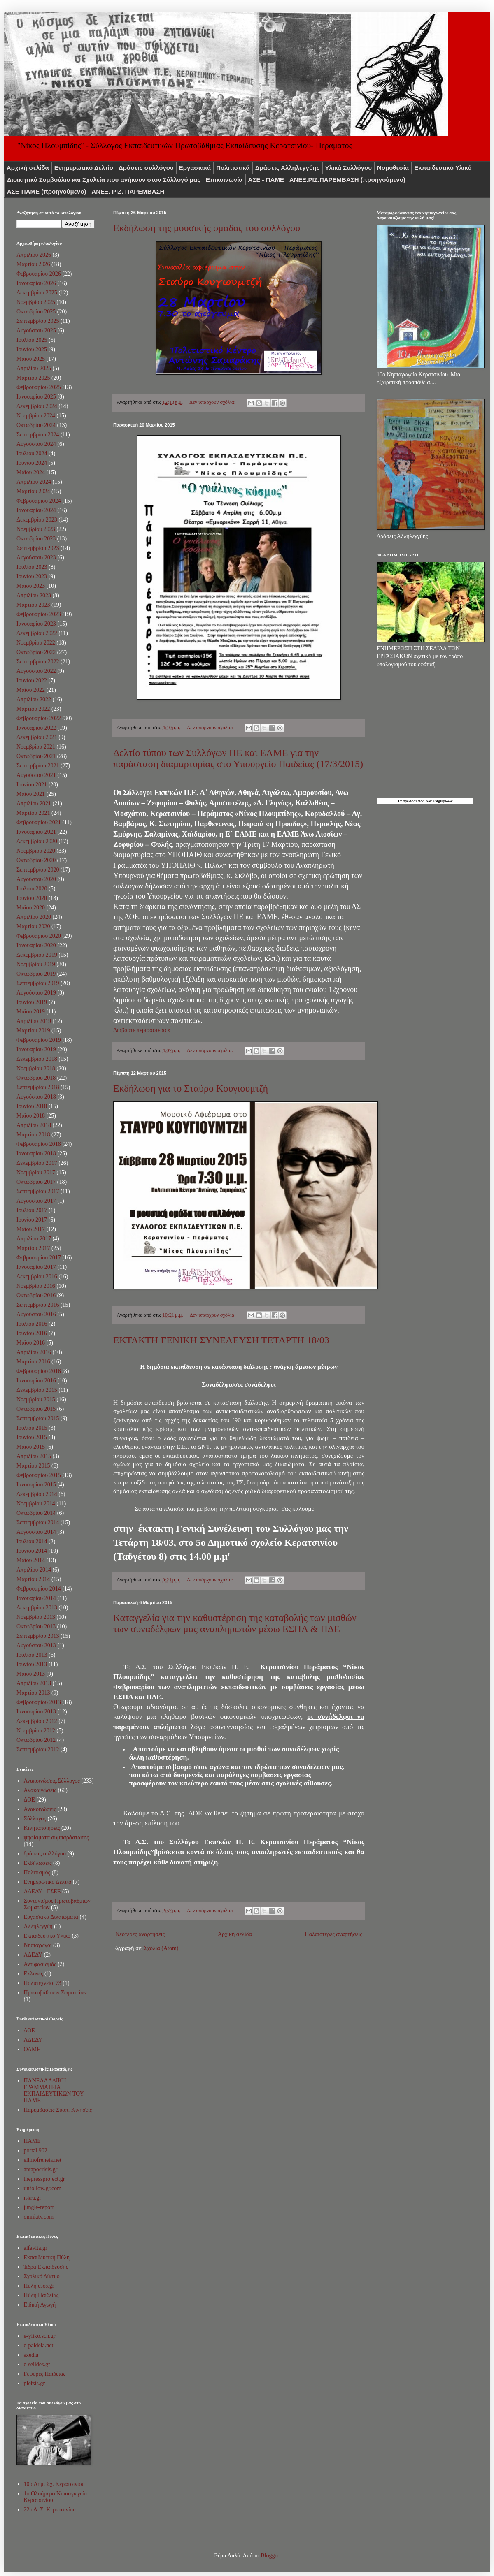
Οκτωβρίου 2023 (36, 539)
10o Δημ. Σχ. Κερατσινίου (54, 2484)
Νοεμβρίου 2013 (35, 1617)
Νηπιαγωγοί (38, 1945)
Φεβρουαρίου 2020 (38, 936)
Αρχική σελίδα (28, 167)
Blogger (270, 2556)
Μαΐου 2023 (30, 586)
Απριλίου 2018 (33, 1125)
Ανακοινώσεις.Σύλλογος (52, 1781)
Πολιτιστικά (233, 167)
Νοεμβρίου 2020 (35, 851)
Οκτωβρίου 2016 (36, 1295)
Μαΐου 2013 (30, 1674)
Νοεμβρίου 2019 (35, 964)
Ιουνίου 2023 (31, 576)
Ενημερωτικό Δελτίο (83, 167)
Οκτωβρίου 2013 (36, 1626)
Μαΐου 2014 (30, 1560)
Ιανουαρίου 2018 (36, 1153)
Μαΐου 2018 (30, 1116)
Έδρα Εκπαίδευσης (46, 2267)
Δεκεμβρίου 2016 (36, 1276)
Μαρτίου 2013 (33, 1693)
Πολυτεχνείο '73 (42, 1983)
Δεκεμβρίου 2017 (36, 1163)
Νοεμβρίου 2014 (35, 1503)
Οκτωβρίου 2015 (36, 1409)
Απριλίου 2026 (33, 255)
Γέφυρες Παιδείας (44, 2374)
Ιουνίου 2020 (31, 898)
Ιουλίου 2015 (31, 1428)
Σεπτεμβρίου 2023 (37, 548)
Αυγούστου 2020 (36, 879)
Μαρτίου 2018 (33, 1134)
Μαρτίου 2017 (33, 1248)
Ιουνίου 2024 (31, 463)
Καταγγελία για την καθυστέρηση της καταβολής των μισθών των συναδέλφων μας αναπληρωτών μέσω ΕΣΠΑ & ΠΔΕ (235, 1623)
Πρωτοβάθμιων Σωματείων (55, 1992)
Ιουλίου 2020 (31, 889)
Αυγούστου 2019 (36, 993)
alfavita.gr (35, 2248)
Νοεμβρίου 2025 (35, 302)
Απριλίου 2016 (33, 1352)
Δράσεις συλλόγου (146, 167)
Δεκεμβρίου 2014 (36, 1494)
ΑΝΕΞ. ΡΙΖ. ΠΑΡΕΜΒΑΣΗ (127, 191)
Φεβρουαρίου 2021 (38, 822)
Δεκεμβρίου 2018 (36, 1059)
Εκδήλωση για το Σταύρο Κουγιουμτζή (190, 1088)
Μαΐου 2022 (30, 690)
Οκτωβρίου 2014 (36, 1513)
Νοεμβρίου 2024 (35, 416)
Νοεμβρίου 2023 (35, 529)
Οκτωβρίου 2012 (36, 1740)
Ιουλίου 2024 (31, 453)
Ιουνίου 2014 (31, 1551)
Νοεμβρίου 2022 (35, 643)
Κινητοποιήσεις (42, 1828)
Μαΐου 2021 (30, 794)
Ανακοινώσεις (40, 1809)
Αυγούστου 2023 (36, 557)
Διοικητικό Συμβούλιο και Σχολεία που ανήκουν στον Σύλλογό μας (103, 179)
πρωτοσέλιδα (414, 801)
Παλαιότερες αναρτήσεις (333, 1934)
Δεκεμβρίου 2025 (36, 293)
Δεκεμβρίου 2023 (36, 520)
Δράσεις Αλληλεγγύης (287, 167)
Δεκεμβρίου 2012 (36, 1721)
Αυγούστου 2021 (36, 775)
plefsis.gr (34, 2383)
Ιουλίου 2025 (31, 340)
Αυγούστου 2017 (36, 1201)
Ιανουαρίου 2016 (36, 1380)
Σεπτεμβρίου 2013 (37, 1636)
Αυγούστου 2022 (36, 671)
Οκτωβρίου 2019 (36, 974)
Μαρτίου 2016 (33, 1362)
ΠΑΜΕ (32, 2141)
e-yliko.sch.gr (40, 2336)
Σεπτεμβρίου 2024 (37, 434)
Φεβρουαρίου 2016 (38, 1371)
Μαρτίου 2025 (33, 378)
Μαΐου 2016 (30, 1343)
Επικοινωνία (224, 179)
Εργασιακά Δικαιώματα (51, 1917)
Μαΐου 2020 (30, 907)
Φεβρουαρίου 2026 (38, 274)
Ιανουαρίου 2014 (36, 1598)
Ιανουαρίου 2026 (36, 283)
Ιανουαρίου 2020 (36, 945)
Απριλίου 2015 (33, 1456)
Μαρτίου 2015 (33, 1466)
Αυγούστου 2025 (36, 330)
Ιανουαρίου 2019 (36, 1049)
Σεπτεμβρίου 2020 (37, 870)
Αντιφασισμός (40, 1964)
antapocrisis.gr (41, 2169)
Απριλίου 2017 (33, 1239)
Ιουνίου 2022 (31, 680)
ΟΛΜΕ (32, 2049)
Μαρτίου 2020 (33, 926)
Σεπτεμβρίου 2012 (37, 1749)
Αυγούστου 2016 (36, 1314)
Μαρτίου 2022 (33, 709)
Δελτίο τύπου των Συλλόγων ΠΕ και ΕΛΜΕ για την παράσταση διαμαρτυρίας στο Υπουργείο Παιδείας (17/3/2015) (238, 758)
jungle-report (39, 2207)
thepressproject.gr (44, 2179)
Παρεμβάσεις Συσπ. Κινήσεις (58, 2110)
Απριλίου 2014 (33, 1570)
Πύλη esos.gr (39, 2286)
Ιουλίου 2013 (31, 1655)
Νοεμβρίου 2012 (35, 1730)
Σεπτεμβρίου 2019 (37, 983)
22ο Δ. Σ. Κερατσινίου (50, 2509)
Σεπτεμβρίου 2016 (37, 1305)
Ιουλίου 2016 (31, 1324)
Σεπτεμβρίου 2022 (37, 661)
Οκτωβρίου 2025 (36, 311)
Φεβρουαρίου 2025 (38, 387)
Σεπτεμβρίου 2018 (37, 1087)
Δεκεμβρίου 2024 (36, 406)
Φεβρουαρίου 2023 (38, 614)
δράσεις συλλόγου (45, 1853)
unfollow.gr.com (43, 2188)
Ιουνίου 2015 (31, 1437)
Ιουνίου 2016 (31, 1333)
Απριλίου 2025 (33, 368)
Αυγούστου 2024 (36, 444)
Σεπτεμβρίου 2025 (37, 321)
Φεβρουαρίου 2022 (38, 718)
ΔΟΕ (29, 1800)
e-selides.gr (37, 2364)
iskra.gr (32, 2198)
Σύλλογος (35, 1818)
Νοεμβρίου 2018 (35, 1068)
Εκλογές (33, 1974)
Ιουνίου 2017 (31, 1220)
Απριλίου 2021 (33, 803)
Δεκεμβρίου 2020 (36, 841)
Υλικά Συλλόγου (348, 167)
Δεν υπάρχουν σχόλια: (213, 402)
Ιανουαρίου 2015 (36, 1485)
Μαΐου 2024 (30, 472)
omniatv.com (39, 2217)
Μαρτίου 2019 (33, 1030)
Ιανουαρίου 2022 (36, 728)
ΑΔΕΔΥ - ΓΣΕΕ (42, 1891)
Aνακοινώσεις (40, 1790)
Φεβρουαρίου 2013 (38, 1702)
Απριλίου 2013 (33, 1683)
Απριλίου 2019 (33, 1021)
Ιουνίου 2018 (31, 1106)
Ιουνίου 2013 (31, 1664)
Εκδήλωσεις (38, 1863)
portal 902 (35, 2150)
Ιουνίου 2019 (31, 1002)
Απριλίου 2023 (33, 595)
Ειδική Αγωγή (40, 2305)
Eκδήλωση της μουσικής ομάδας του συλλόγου (206, 228)
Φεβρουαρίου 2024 (38, 501)
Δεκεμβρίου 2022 (36, 633)
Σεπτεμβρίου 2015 (37, 1418)
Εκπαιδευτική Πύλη (47, 2257)
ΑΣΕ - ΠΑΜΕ (266, 179)
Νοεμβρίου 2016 (35, 1286)
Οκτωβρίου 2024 (36, 425)
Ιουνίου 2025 (31, 349)
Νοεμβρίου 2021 (35, 747)
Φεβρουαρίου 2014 (38, 1589)
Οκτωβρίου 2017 (36, 1182)
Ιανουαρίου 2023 (36, 624)
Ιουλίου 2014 (31, 1541)
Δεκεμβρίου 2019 (36, 955)
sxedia (31, 2355)
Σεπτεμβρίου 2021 (37, 766)
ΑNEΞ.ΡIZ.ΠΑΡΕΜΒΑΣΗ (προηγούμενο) (347, 179)
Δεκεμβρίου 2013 (36, 1607)
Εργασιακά (195, 167)
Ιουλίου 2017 (31, 1210)
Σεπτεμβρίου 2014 (37, 1522)
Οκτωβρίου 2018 (36, 1078)
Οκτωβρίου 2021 (36, 756)
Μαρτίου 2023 (33, 605)
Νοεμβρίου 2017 (35, 1172)
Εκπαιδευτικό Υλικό (442, 167)
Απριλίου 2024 (33, 482)
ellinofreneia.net (42, 2160)
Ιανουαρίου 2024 (36, 510)
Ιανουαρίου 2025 (36, 397)
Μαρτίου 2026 (33, 264)
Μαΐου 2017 (30, 1229)
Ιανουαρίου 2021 (36, 832)
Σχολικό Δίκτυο (42, 2276)
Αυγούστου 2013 (36, 1645)
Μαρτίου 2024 (33, 491)
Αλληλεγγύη (38, 1926)
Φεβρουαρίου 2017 (38, 1257)
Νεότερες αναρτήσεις (140, 1934)
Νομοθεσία (393, 167)
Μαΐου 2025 (30, 359)
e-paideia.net (39, 2345)
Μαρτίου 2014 (33, 1579)
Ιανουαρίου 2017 (36, 1267)
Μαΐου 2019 (30, 1012)
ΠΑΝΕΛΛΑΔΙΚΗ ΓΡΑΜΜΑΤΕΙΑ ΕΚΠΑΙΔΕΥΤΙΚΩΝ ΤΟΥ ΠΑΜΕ (54, 2090)
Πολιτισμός (37, 1872)
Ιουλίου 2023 (31, 567)
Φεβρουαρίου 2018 (38, 1144)
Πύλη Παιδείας (41, 2295)
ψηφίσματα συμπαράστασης (56, 1837)
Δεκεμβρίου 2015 (36, 1390)
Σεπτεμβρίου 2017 (37, 1191)
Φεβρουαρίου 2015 (38, 1475)
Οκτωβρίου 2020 (36, 860)
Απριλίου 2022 (33, 699)
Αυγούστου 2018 (36, 1097)
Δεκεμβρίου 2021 (36, 737)
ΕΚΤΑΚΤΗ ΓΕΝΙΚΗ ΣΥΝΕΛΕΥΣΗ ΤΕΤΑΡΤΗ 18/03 (221, 1340)
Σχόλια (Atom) (161, 1948)
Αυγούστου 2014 (36, 1532)
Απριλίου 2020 (33, 917)
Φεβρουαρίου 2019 (38, 1040)
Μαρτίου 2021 (33, 813)
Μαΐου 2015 (30, 1447)
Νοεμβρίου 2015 (35, 1399)
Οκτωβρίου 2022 (36, 652)
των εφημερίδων (438, 801)
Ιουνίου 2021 (31, 784)
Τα (400, 801)
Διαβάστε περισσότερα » (141, 1030)
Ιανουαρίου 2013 (36, 1712)
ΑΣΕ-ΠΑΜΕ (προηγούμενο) (46, 191)
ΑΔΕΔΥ (33, 1955)
